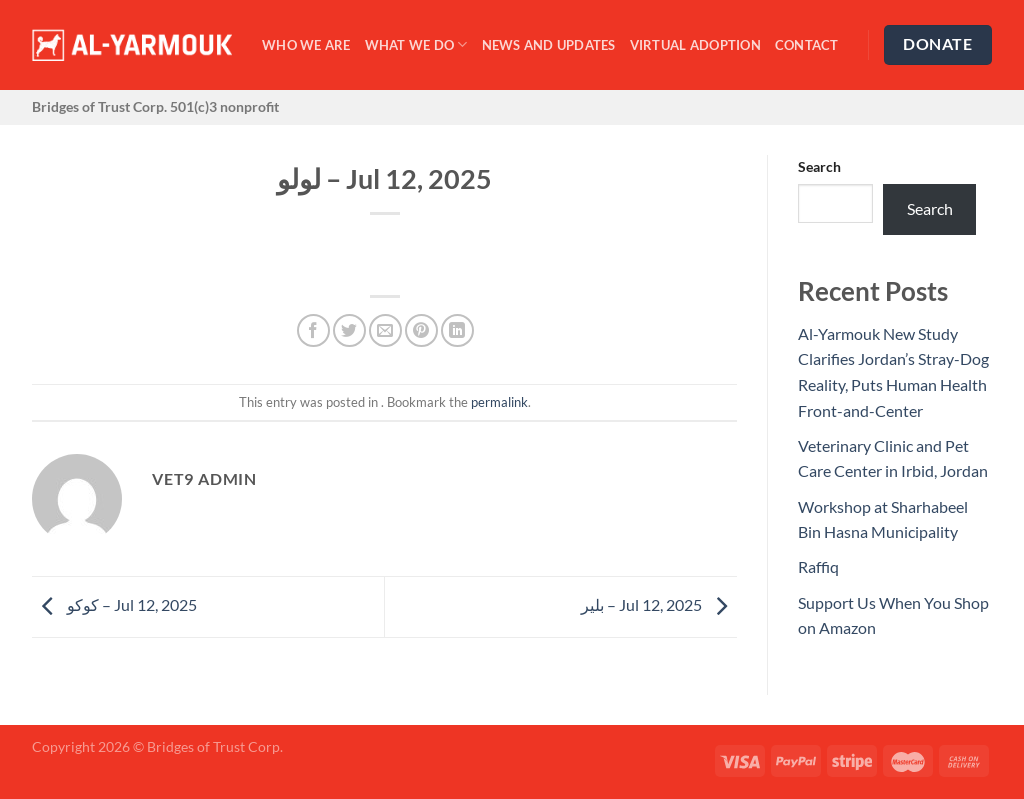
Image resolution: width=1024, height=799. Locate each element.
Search (819, 166)
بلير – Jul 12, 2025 (659, 604)
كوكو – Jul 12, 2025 (114, 604)
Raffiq (818, 566)
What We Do (416, 44)
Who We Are (306, 45)
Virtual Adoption (695, 45)
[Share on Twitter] (349, 330)
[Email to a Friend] (385, 330)
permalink (499, 402)
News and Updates (549, 45)
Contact (807, 45)
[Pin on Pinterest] (421, 330)
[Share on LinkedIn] (457, 330)
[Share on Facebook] (313, 330)
